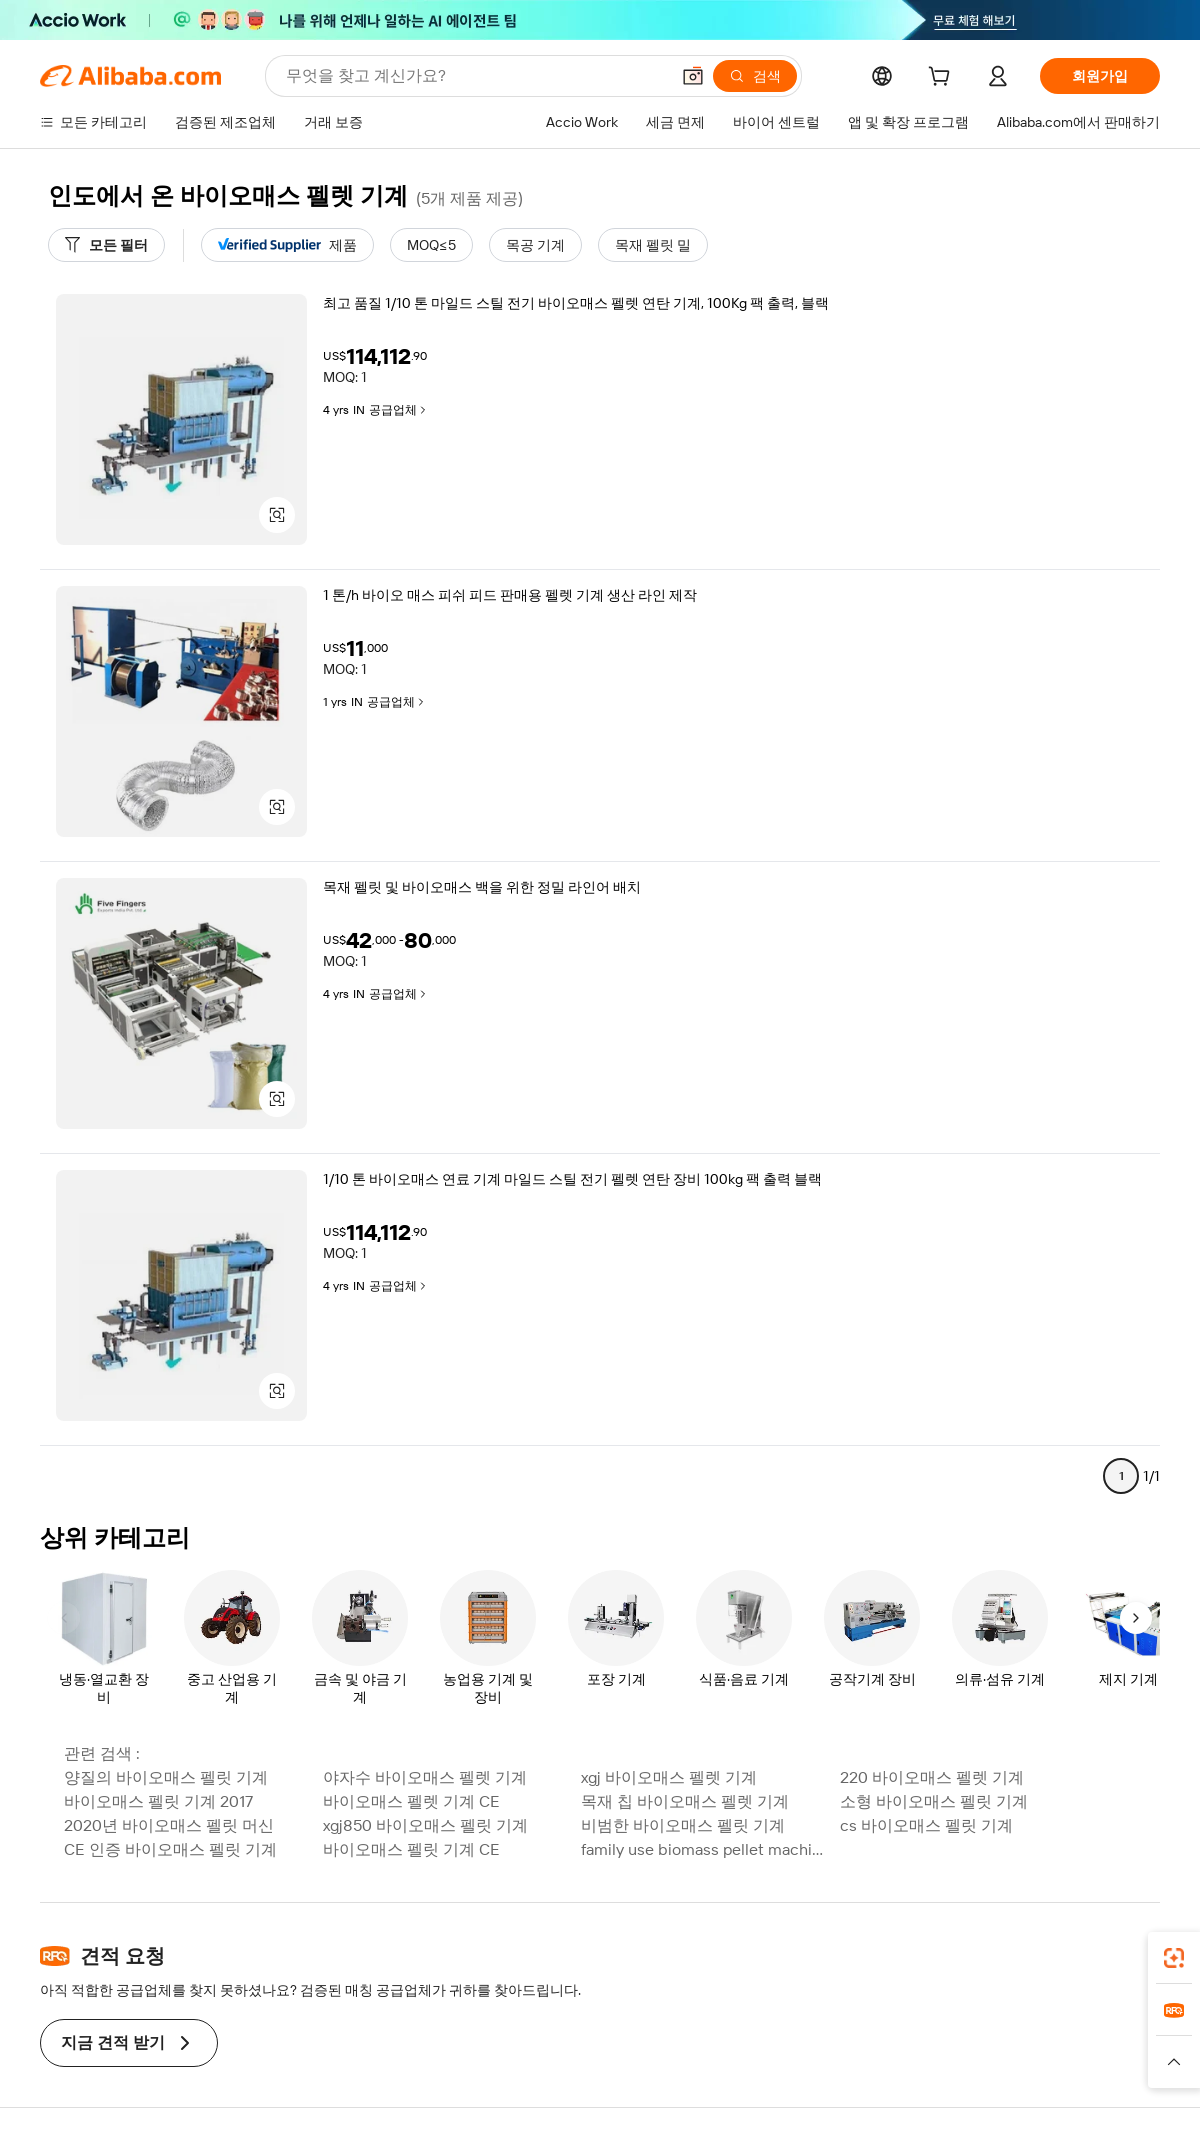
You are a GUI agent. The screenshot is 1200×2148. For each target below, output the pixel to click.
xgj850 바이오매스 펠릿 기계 (425, 1825)
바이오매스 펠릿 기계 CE (411, 1849)
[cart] (943, 79)
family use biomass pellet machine (704, 1849)
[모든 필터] (106, 245)
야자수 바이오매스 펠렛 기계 (425, 1777)
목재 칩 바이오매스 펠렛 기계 (685, 1801)
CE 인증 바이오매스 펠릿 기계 (170, 1849)
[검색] (755, 76)
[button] (693, 76)
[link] (1174, 1958)
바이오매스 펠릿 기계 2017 (158, 1801)
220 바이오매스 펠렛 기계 (932, 1777)
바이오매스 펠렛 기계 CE (411, 1801)
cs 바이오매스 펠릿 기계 (926, 1825)
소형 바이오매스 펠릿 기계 (934, 1801)
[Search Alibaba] (475, 76)
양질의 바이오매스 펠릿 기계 (166, 1777)
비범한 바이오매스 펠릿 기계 (683, 1825)
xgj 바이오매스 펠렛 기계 (669, 1777)
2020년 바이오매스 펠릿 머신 (169, 1825)
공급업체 (399, 410)
